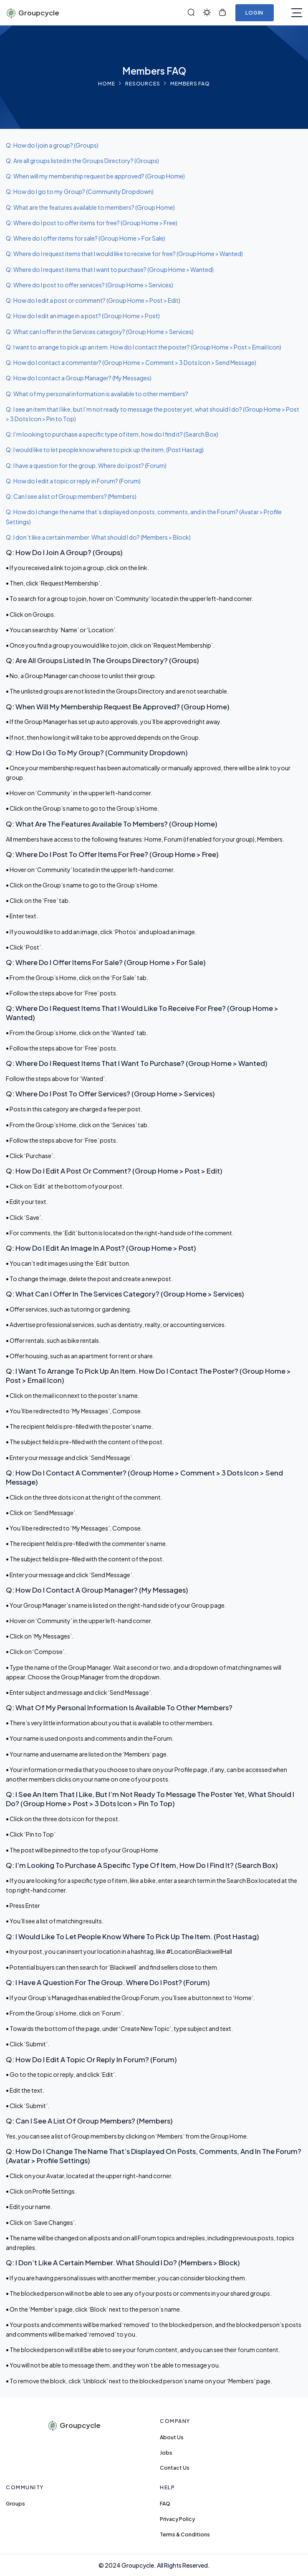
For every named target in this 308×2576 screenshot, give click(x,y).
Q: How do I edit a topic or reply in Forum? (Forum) (73, 481)
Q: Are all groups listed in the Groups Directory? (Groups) (82, 160)
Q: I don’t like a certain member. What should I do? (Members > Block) (98, 537)
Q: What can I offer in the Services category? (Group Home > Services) (100, 331)
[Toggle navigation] (296, 12)
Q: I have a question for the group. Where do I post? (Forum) (86, 465)
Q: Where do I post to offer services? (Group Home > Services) (89, 285)
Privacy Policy (177, 2519)
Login (254, 12)
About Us (172, 2437)
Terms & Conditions (185, 2534)
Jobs (166, 2452)
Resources (142, 83)
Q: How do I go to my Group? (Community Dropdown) (80, 191)
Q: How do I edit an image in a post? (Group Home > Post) (83, 315)
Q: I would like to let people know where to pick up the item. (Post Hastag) (105, 449)
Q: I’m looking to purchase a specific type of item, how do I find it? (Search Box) (112, 434)
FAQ (165, 2503)
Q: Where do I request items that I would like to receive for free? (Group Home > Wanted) (124, 253)
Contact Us (174, 2467)
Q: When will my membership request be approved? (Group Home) (95, 176)
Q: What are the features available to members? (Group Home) (90, 207)
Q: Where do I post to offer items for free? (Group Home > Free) (91, 222)
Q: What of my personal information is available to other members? (97, 393)
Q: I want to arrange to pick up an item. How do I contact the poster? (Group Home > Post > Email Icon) (143, 347)
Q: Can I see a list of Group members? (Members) (71, 496)
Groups (15, 2503)
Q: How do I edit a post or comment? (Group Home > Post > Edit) (93, 300)
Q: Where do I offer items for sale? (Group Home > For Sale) (85, 238)
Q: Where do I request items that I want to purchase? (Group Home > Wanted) (110, 269)
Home (106, 83)
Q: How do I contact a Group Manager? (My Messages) (78, 378)
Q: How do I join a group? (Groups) (52, 145)
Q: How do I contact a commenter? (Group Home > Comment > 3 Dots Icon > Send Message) (131, 362)
